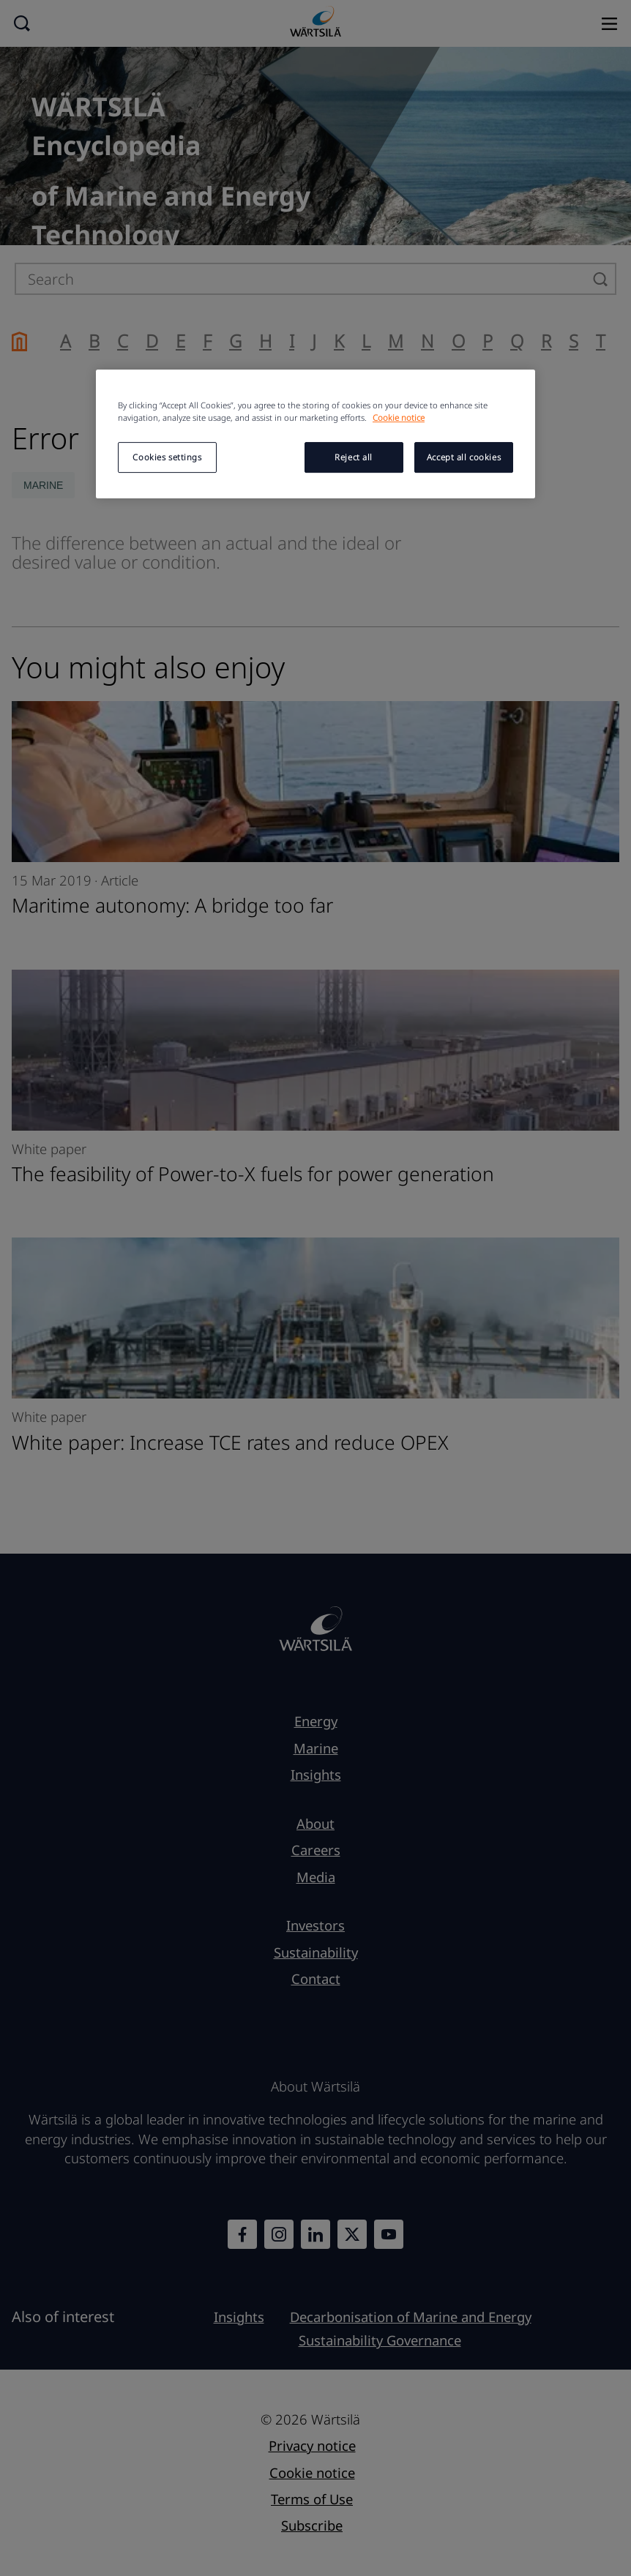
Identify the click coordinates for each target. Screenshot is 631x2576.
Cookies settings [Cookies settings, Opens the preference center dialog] (166, 457)
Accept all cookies (464, 457)
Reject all (354, 457)
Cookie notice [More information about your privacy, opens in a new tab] (399, 417)
